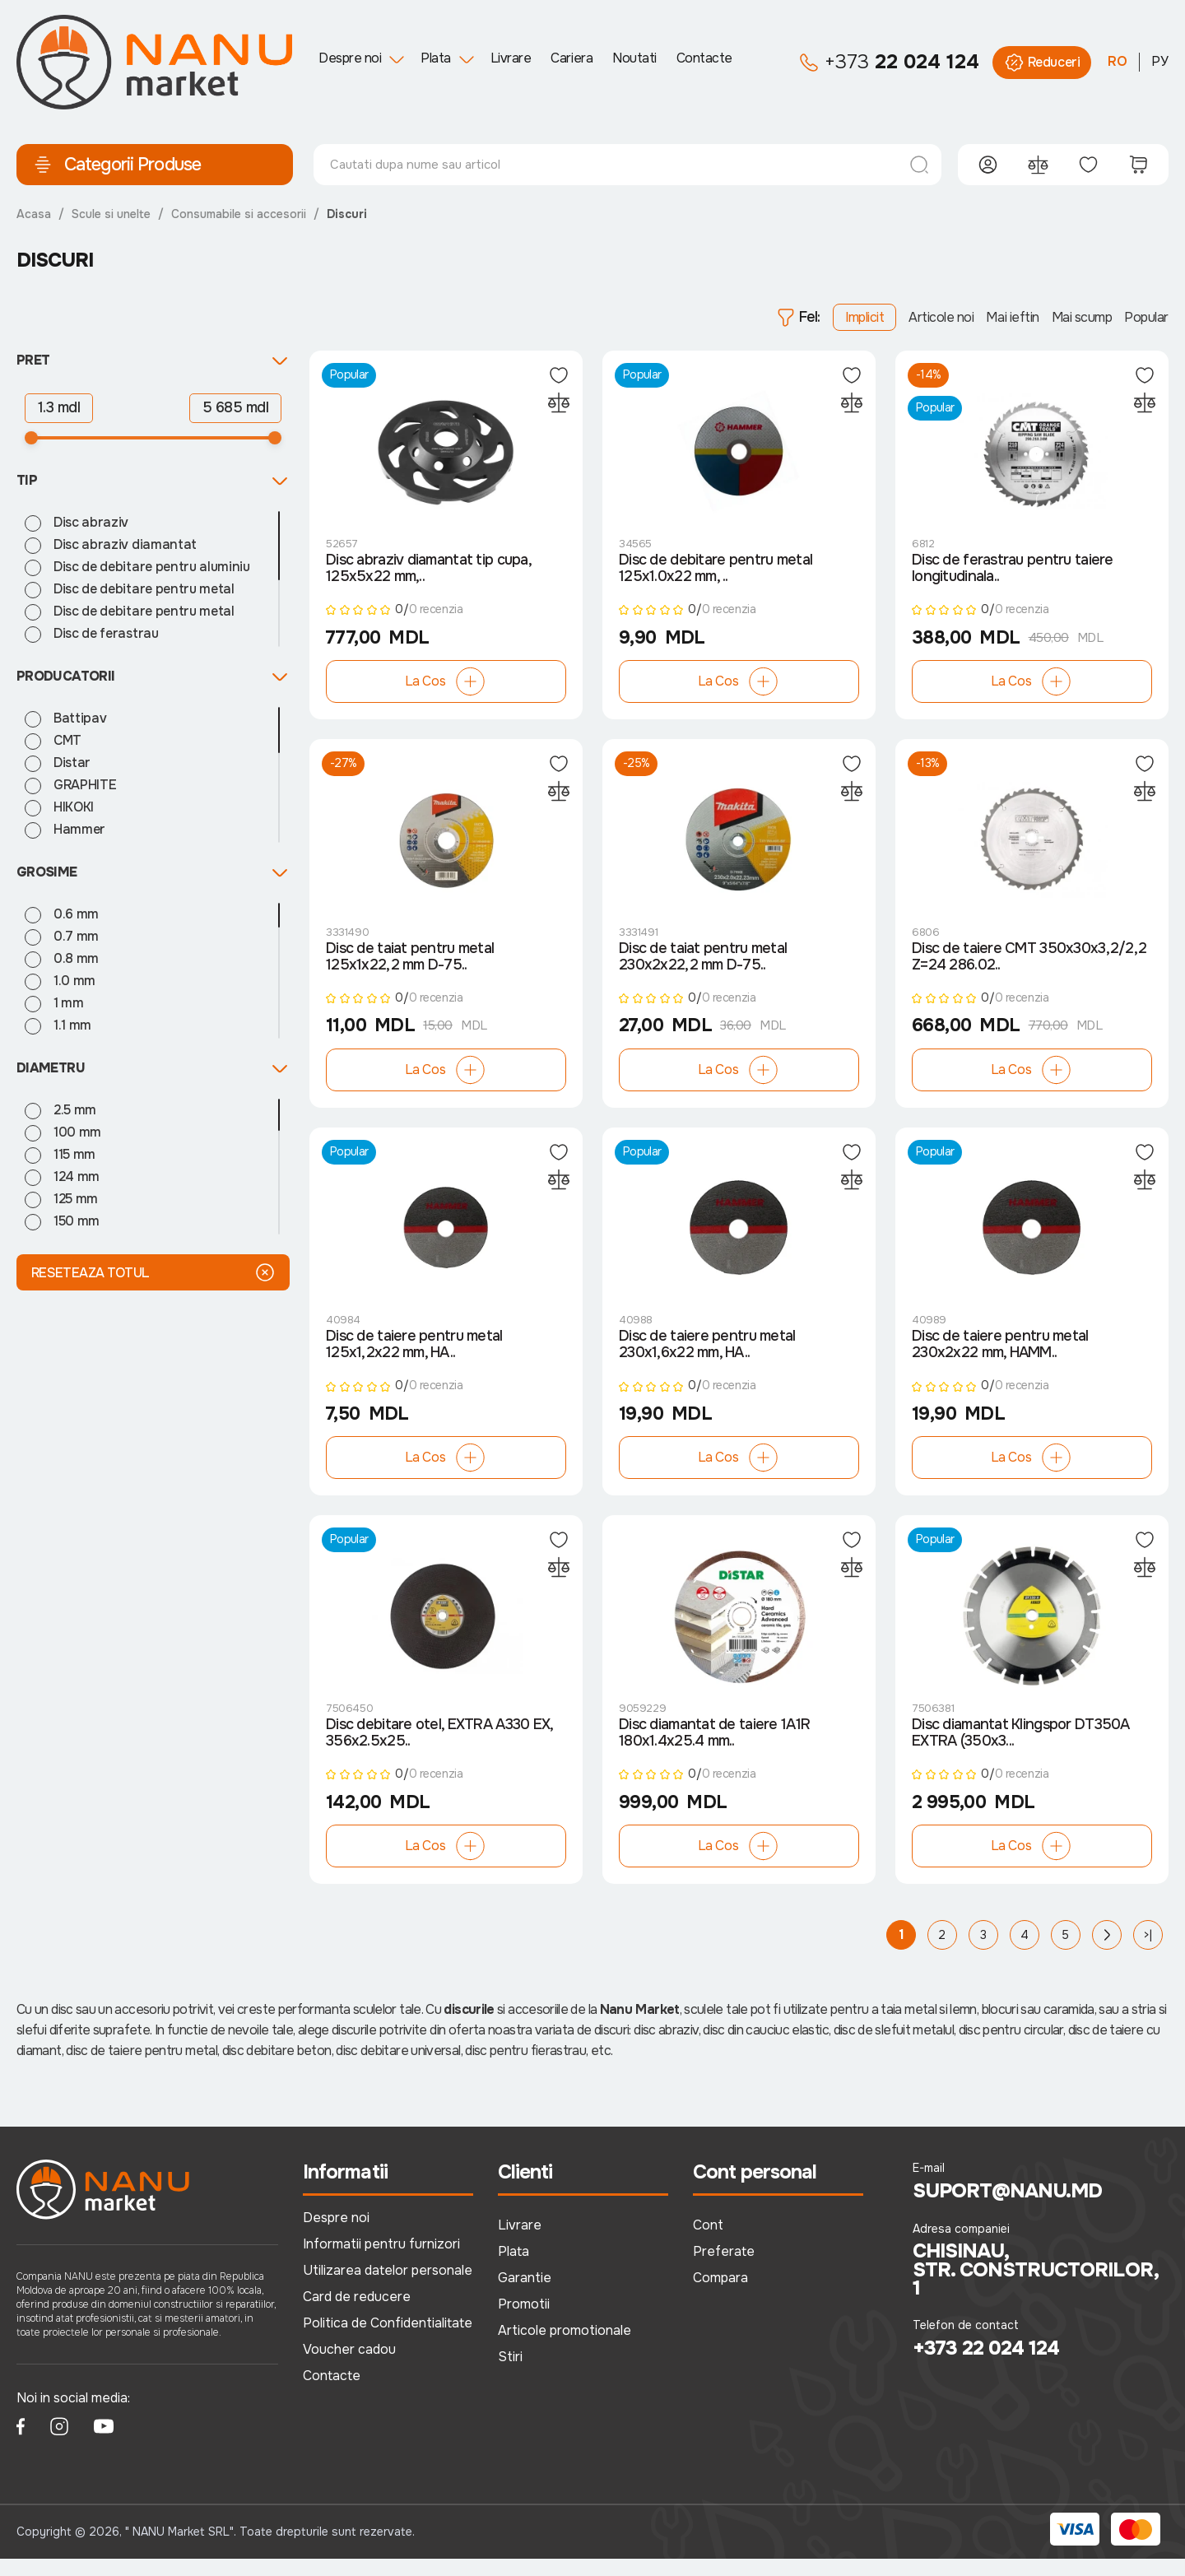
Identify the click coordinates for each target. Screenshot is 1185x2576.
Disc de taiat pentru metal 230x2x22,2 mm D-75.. (703, 966)
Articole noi (941, 317)
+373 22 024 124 (986, 2365)
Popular (1146, 317)
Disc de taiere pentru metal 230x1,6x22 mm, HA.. (707, 1358)
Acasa (33, 214)
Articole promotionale (564, 2348)
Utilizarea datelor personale (387, 2288)
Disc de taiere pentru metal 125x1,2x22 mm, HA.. (414, 1358)
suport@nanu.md (1008, 2209)
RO (1117, 61)
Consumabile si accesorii (238, 214)
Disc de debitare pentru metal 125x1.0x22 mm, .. (715, 572)
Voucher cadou (349, 2367)
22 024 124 (889, 63)
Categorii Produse (117, 164)
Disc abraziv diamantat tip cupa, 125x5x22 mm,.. (428, 572)
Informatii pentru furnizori (381, 2262)
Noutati (634, 58)
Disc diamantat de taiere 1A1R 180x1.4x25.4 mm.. (714, 1751)
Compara (720, 2295)
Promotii (524, 2322)
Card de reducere (357, 2314)
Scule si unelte (111, 214)
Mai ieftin (1012, 317)
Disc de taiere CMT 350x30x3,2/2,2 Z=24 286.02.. (1029, 966)
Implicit (864, 317)
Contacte (704, 58)
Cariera (571, 58)
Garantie (524, 2295)
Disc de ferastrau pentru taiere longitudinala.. (1012, 572)
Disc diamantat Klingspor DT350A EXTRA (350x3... (1021, 1751)
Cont (708, 2243)
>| (1148, 1953)
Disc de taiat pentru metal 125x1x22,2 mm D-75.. (410, 966)
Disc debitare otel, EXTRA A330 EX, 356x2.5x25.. (439, 1751)
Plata (436, 58)
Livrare (511, 58)
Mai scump (1082, 317)
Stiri (510, 2374)
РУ (1160, 61)
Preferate (724, 2269)
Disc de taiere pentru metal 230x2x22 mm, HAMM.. (1000, 1358)
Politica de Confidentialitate (387, 2341)
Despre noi (349, 58)
